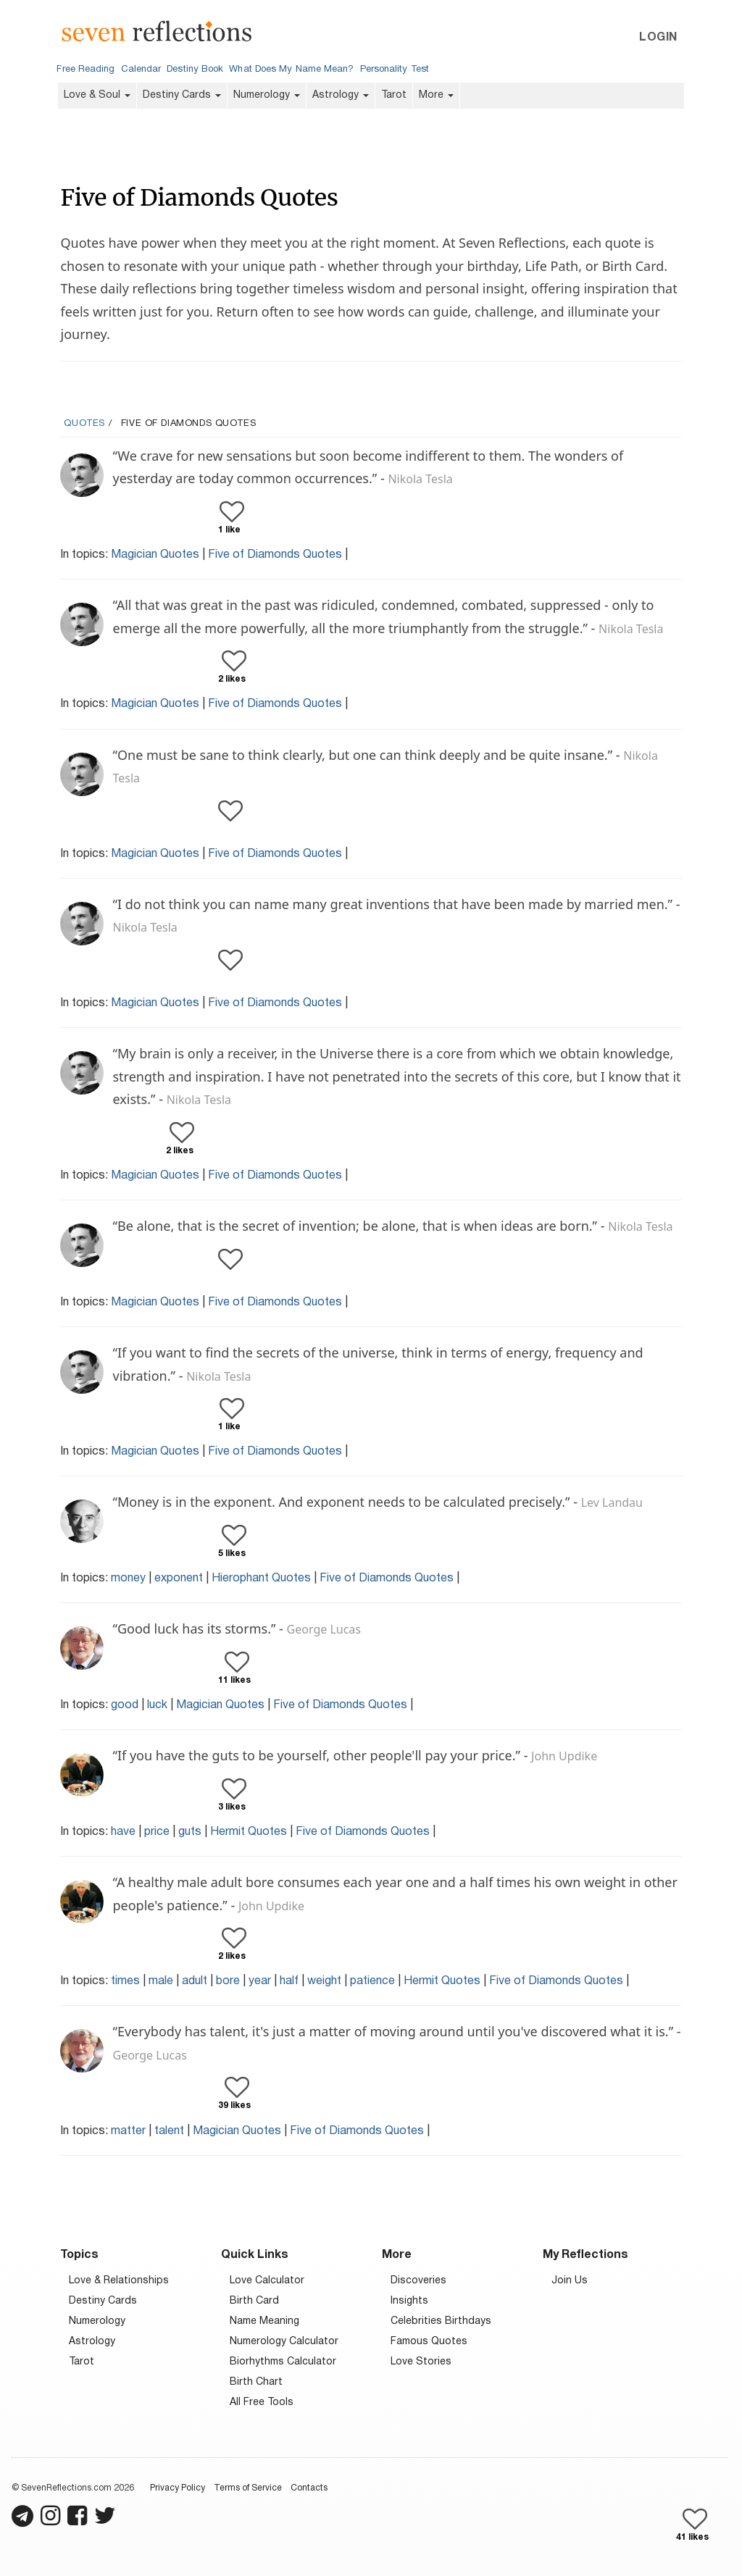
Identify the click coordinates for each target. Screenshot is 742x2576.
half (289, 1981)
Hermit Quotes (248, 1832)
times (125, 1981)
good (124, 1705)
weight (324, 1981)
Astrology (340, 95)
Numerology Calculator (284, 2341)
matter (128, 2131)
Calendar (141, 69)
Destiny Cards (182, 95)
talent (169, 2131)
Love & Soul (97, 95)
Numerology (266, 95)
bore (228, 1981)
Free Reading (85, 69)
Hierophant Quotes (261, 1578)
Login (658, 38)
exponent (178, 1578)
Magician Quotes (155, 555)
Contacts (309, 2488)
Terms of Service (248, 2488)
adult (194, 1981)
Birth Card (254, 2301)
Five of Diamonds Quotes (275, 555)
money (128, 1578)
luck (157, 1705)
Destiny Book (195, 69)
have (123, 1832)
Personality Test (394, 69)
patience (372, 1981)
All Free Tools (261, 2402)
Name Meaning (264, 2321)
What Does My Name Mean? (291, 69)
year (260, 1981)
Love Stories (421, 2362)
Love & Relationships (119, 2281)
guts (189, 1832)
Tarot (394, 95)
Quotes (84, 423)
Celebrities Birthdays (441, 2321)
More (436, 95)
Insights (409, 2301)
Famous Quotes (429, 2341)
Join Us (569, 2281)
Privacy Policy (177, 2488)
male (161, 1981)
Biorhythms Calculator (283, 2362)
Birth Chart (256, 2382)
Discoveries (418, 2281)
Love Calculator (267, 2281)
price (157, 1832)
